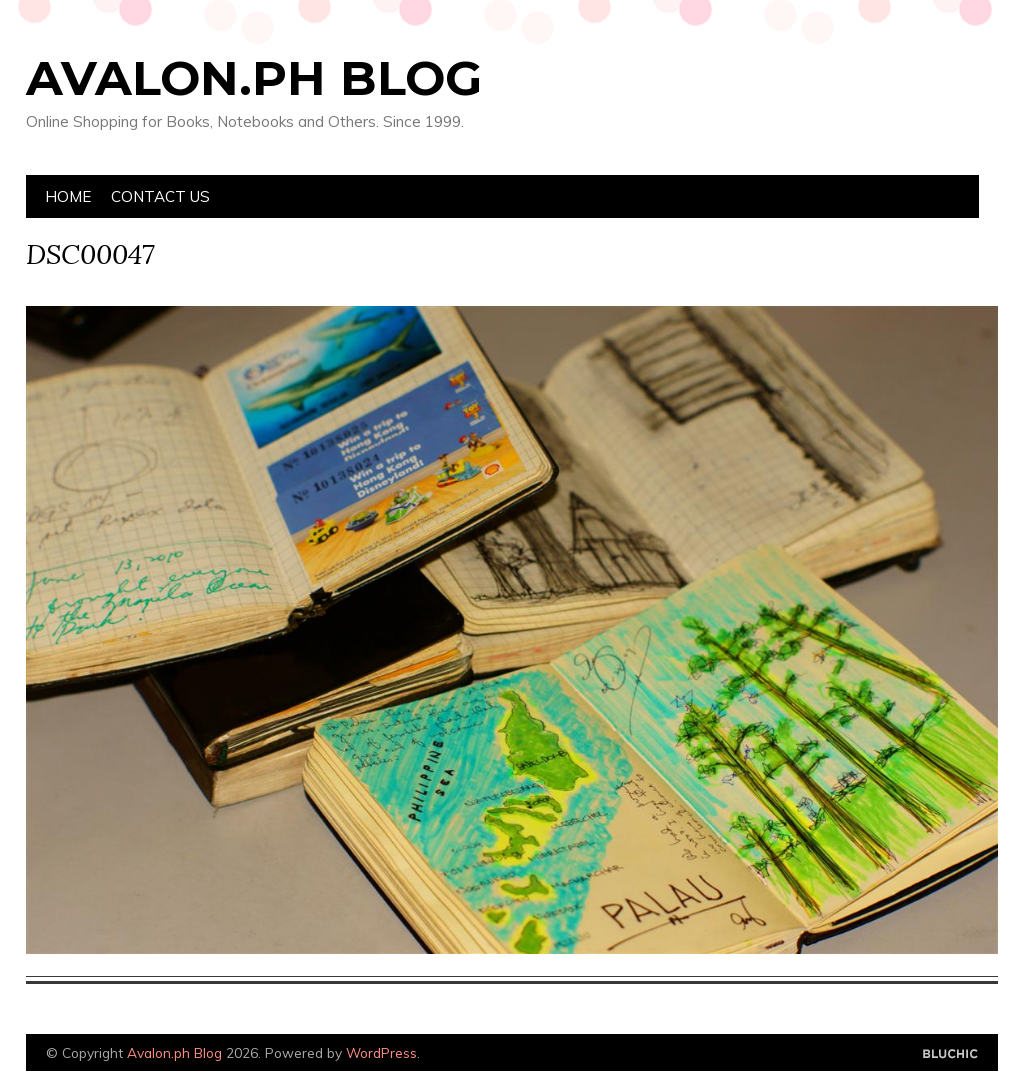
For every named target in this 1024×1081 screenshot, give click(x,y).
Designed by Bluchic (950, 1054)
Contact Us (160, 196)
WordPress (381, 1052)
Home (68, 196)
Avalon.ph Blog (254, 78)
